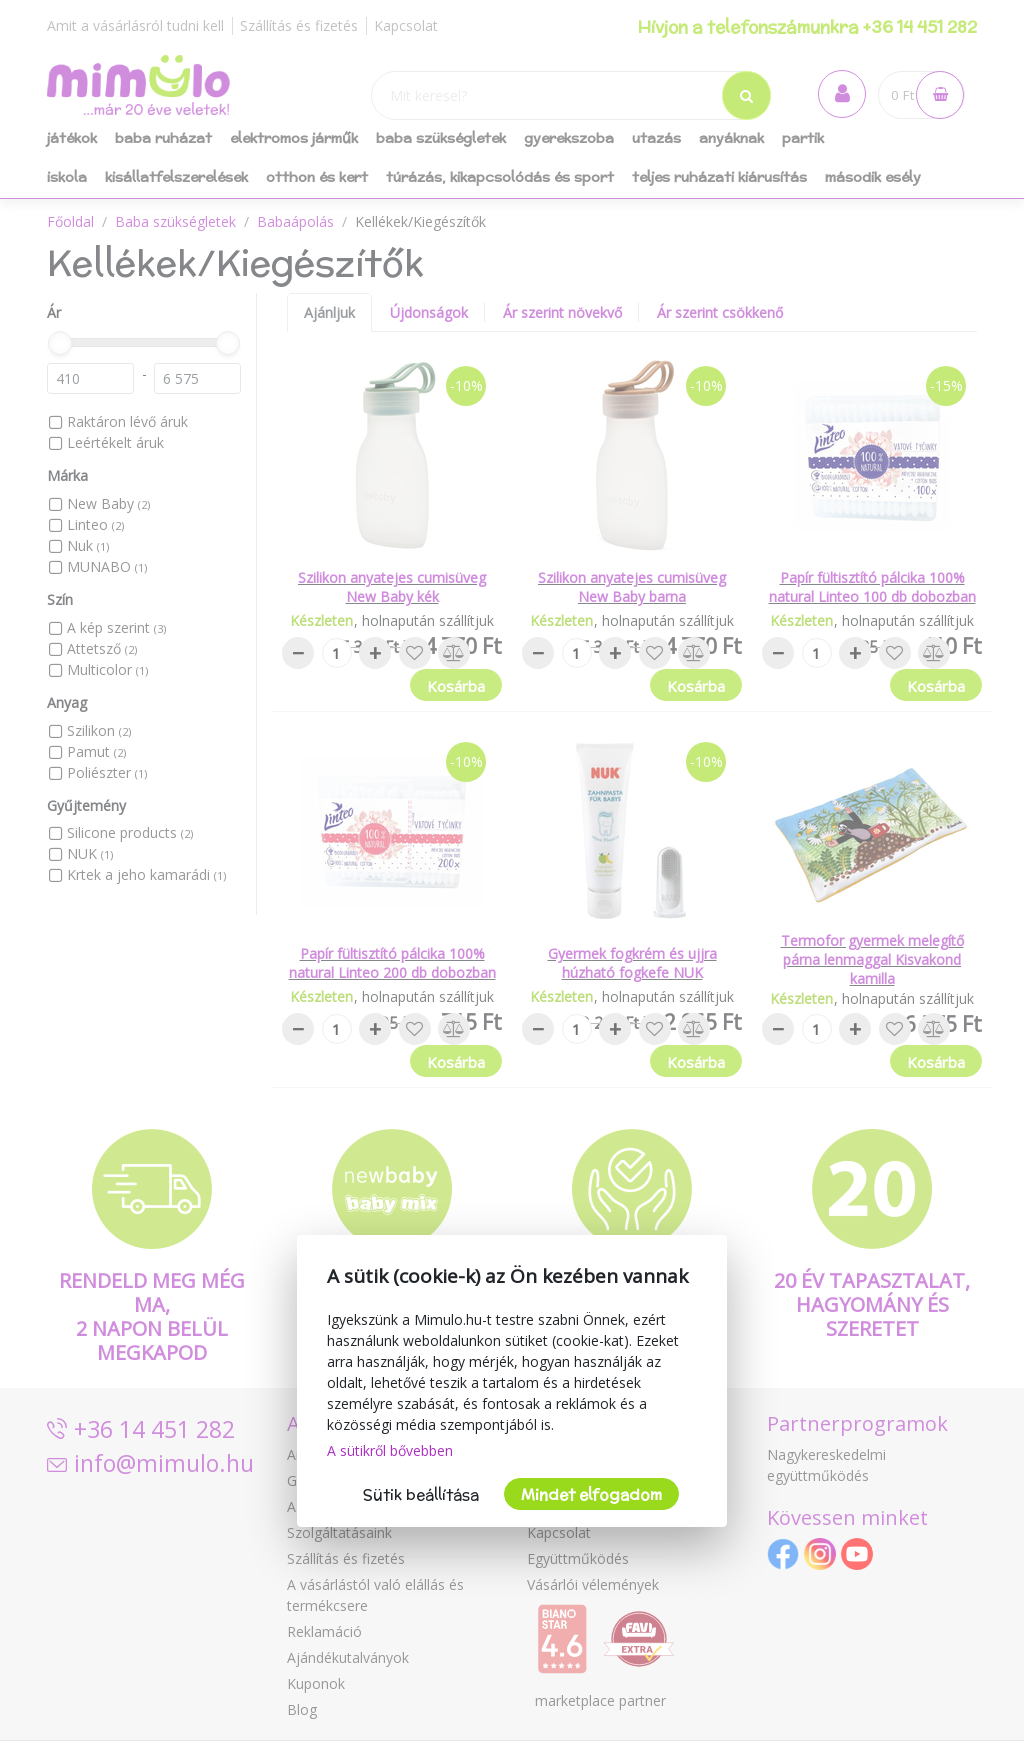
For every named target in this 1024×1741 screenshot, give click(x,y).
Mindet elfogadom (591, 1494)
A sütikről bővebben (390, 1450)
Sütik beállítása (421, 1494)
